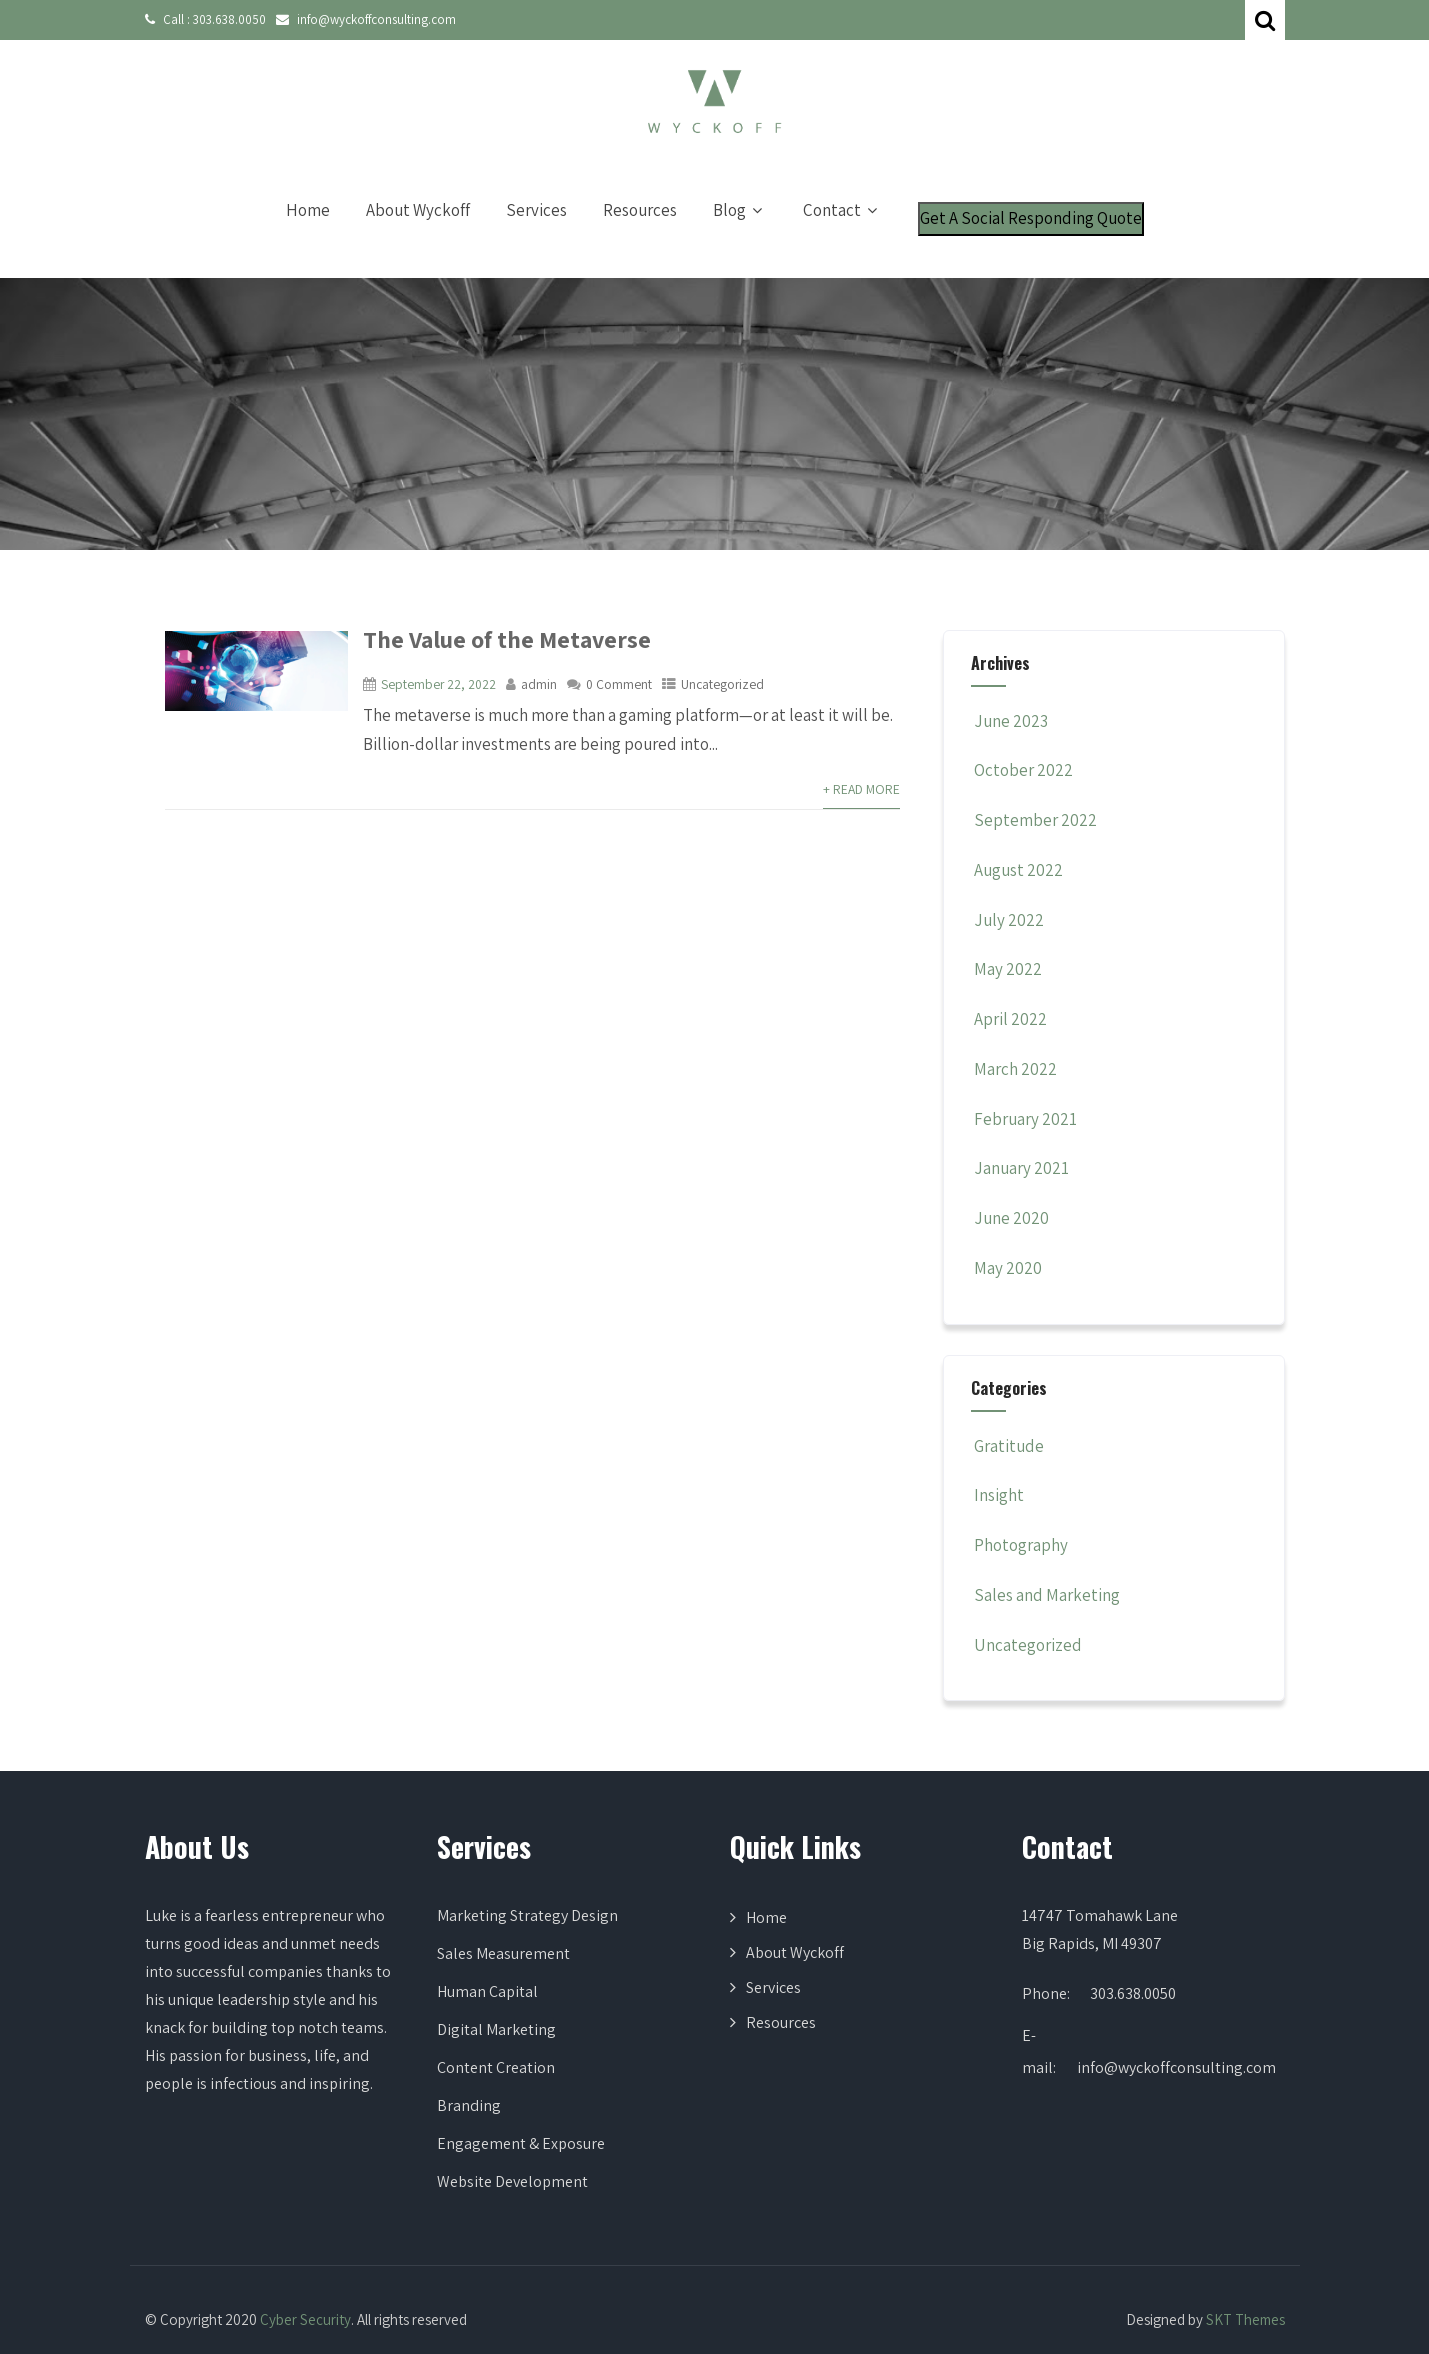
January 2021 (1021, 1168)
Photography (1019, 1545)
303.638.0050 (229, 19)
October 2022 (1023, 770)
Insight (997, 1495)
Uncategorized (722, 684)
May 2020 (1008, 1268)
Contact (842, 210)
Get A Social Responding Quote (1031, 218)
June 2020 (1011, 1218)
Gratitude (1007, 1446)
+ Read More (861, 789)
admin (539, 684)
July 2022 (1009, 920)
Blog (740, 210)
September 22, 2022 (438, 684)
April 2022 (1010, 1019)
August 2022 (1018, 870)
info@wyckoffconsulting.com (376, 19)
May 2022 (1008, 969)
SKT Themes (1245, 2319)
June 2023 (1011, 721)
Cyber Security (305, 2319)
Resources (640, 210)
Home (308, 210)
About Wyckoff (418, 210)
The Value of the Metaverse (507, 639)
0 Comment (619, 684)
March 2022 (1015, 1069)
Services (536, 210)
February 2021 (1025, 1119)
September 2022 (1035, 820)
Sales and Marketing (1045, 1595)
